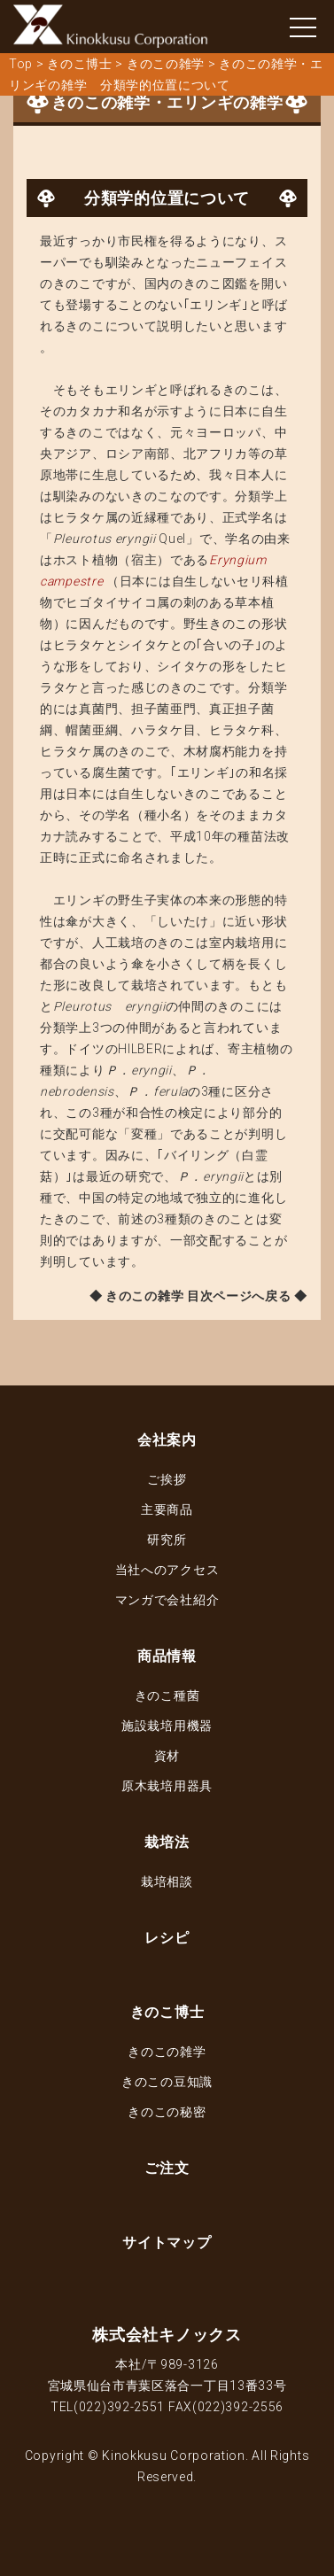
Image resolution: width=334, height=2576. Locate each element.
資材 (167, 1756)
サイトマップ (166, 2242)
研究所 (166, 1539)
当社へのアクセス (167, 1570)
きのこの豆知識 (167, 2082)
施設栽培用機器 (167, 1726)
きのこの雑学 (167, 2052)
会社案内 (167, 1440)
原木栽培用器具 (167, 1786)
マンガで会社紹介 (167, 1600)
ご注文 (166, 2168)
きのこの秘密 (167, 2112)
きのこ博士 (167, 2012)
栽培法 (166, 1842)
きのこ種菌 (167, 1695)
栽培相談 (167, 1881)
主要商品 (167, 1509)
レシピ (166, 1937)
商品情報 (167, 1656)
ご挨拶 (166, 1479)
